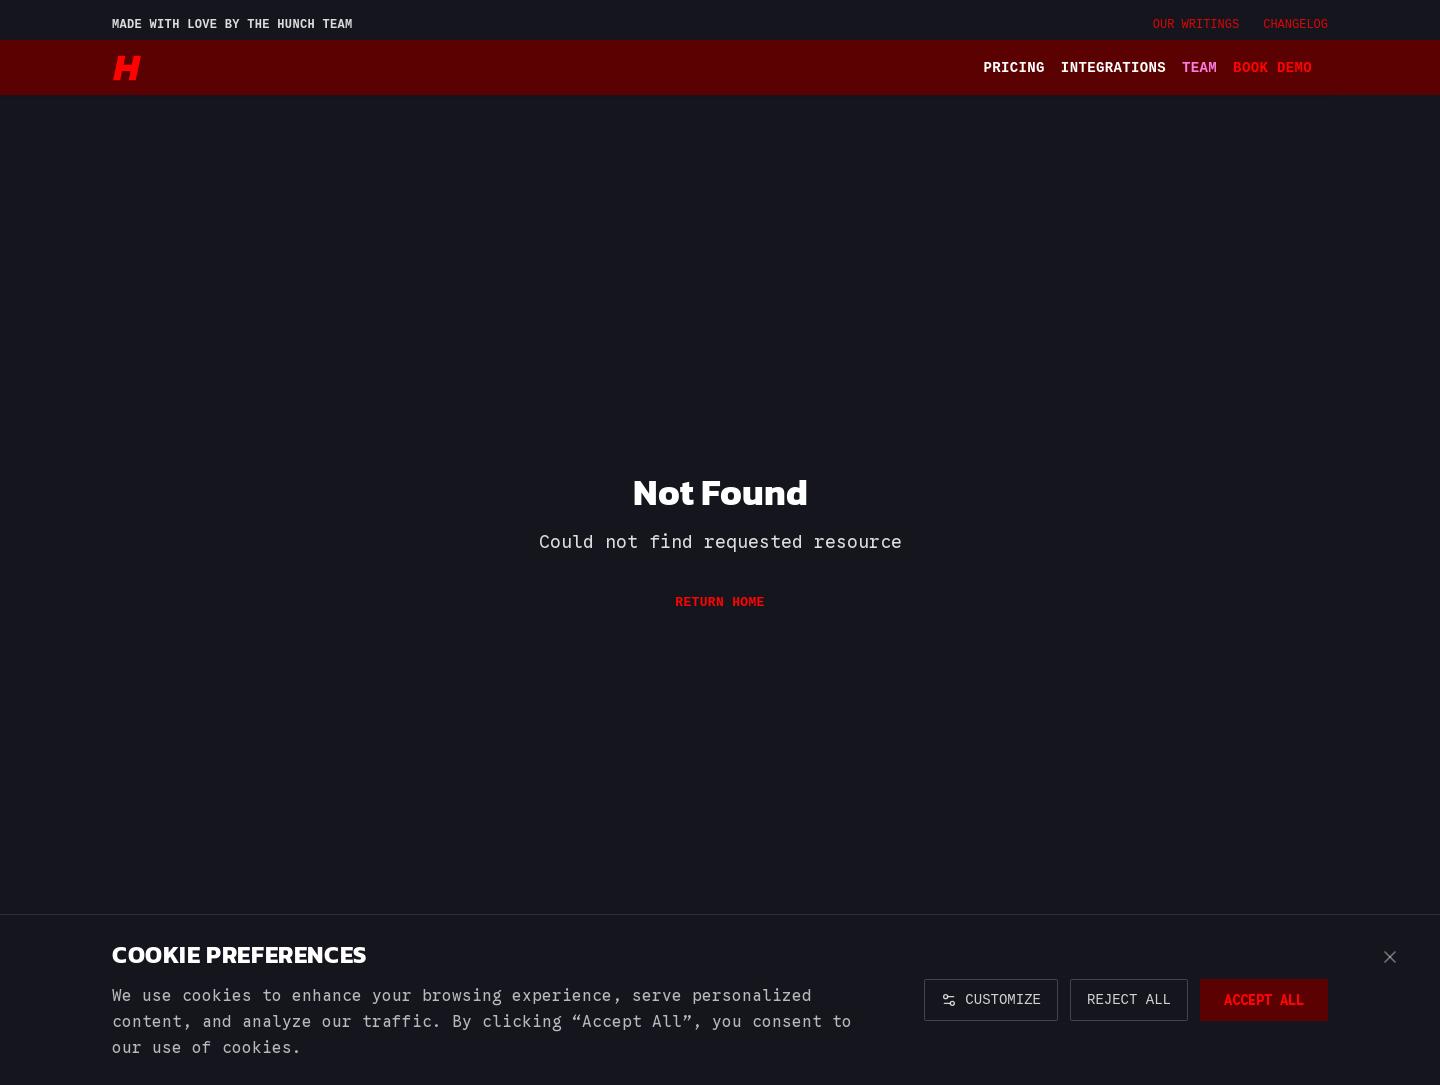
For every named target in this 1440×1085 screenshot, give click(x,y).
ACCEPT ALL (1264, 1000)
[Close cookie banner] (1390, 957)
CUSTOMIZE (991, 999)
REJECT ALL (1129, 999)
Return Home (719, 602)
